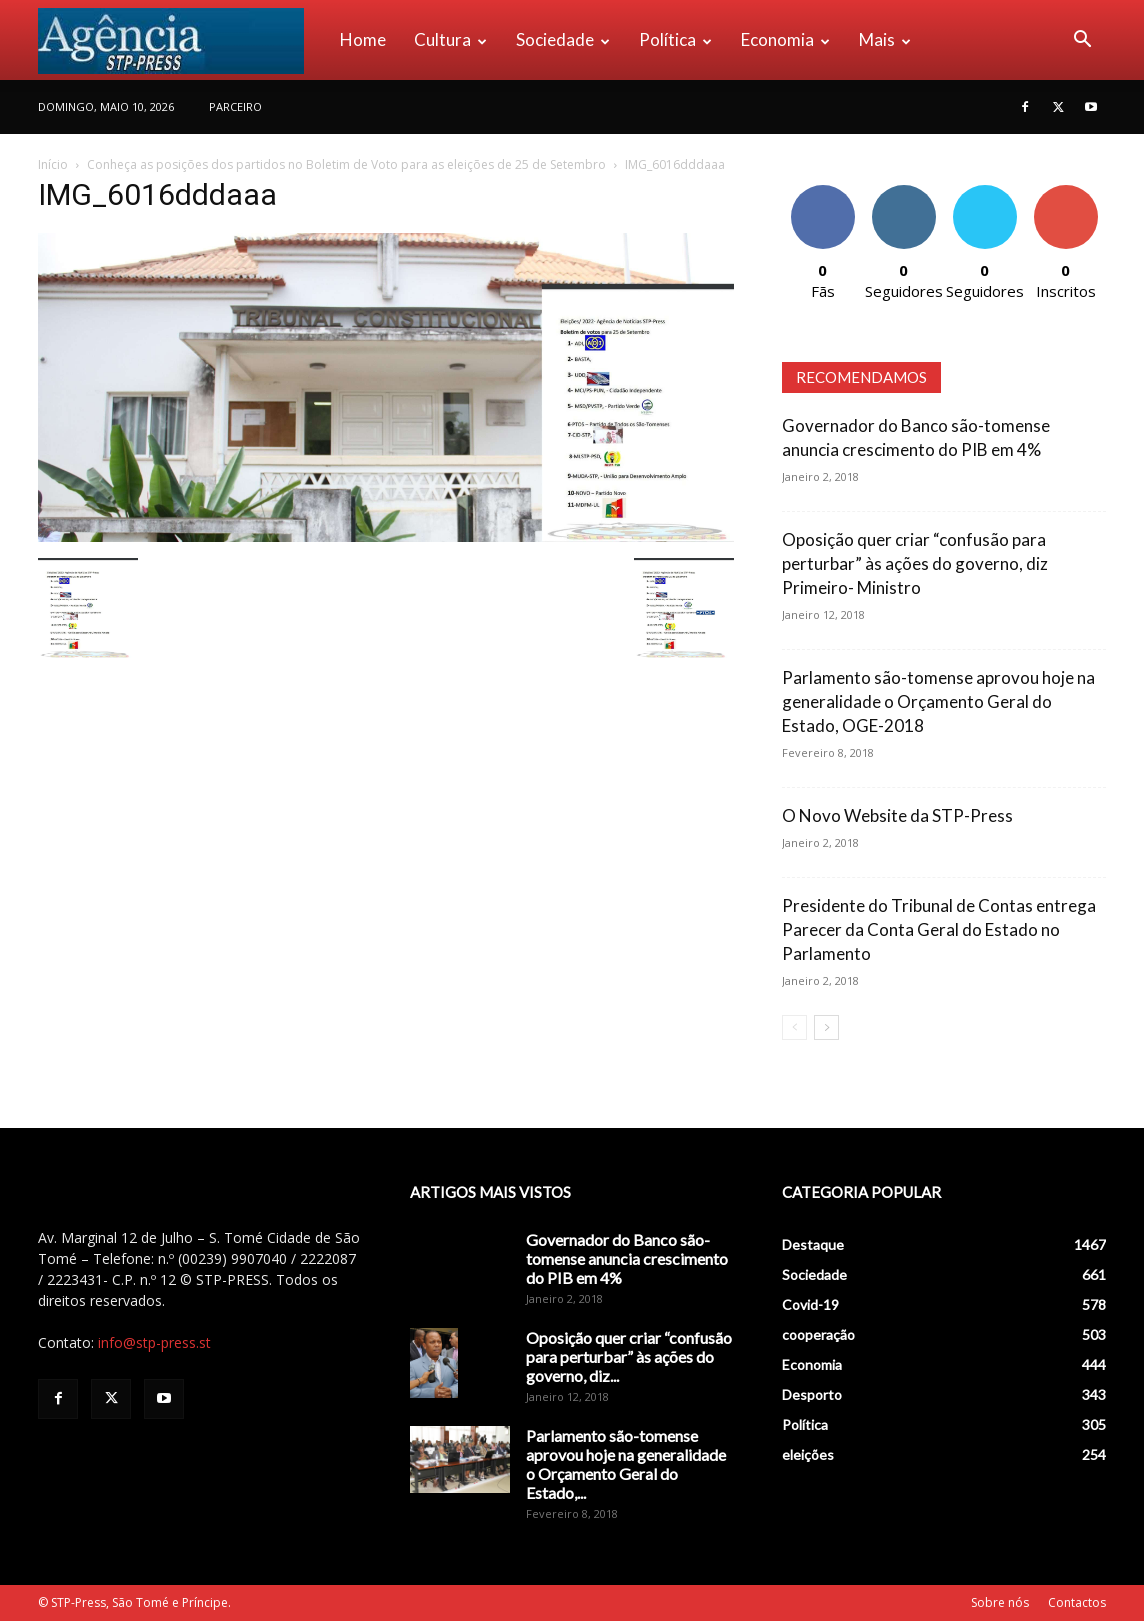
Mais (885, 39)
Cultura (450, 39)
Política (675, 39)
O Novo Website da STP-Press (897, 815)
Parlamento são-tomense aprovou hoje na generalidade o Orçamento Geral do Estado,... (626, 1464)
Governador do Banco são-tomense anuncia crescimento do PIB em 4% (627, 1258)
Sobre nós (1000, 1602)
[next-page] (826, 1027)
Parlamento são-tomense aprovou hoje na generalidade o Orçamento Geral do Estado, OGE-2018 (938, 701)
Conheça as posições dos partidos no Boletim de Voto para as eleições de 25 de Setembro (346, 164)
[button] (1082, 41)
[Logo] (182, 40)
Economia (785, 39)
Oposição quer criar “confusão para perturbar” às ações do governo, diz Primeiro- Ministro (915, 563)
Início (53, 164)
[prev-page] (794, 1027)
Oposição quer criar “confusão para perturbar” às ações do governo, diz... (629, 1356)
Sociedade (563, 39)
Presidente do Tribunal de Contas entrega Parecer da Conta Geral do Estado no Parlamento (939, 929)
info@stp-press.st (154, 1342)
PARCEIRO (235, 106)
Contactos (1077, 1602)
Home (363, 39)
